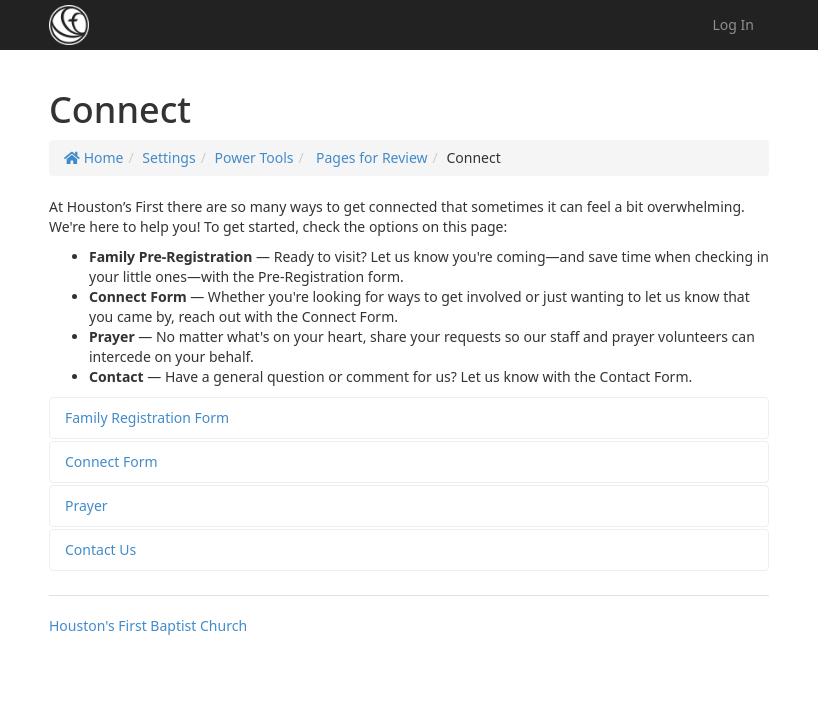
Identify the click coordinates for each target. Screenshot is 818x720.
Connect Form (111, 461)
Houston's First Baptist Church (148, 625)
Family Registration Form (147, 417)
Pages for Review (369, 157)
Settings (168, 157)
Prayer (86, 505)
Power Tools (253, 157)
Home (93, 157)
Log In (733, 24)
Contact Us (100, 549)
